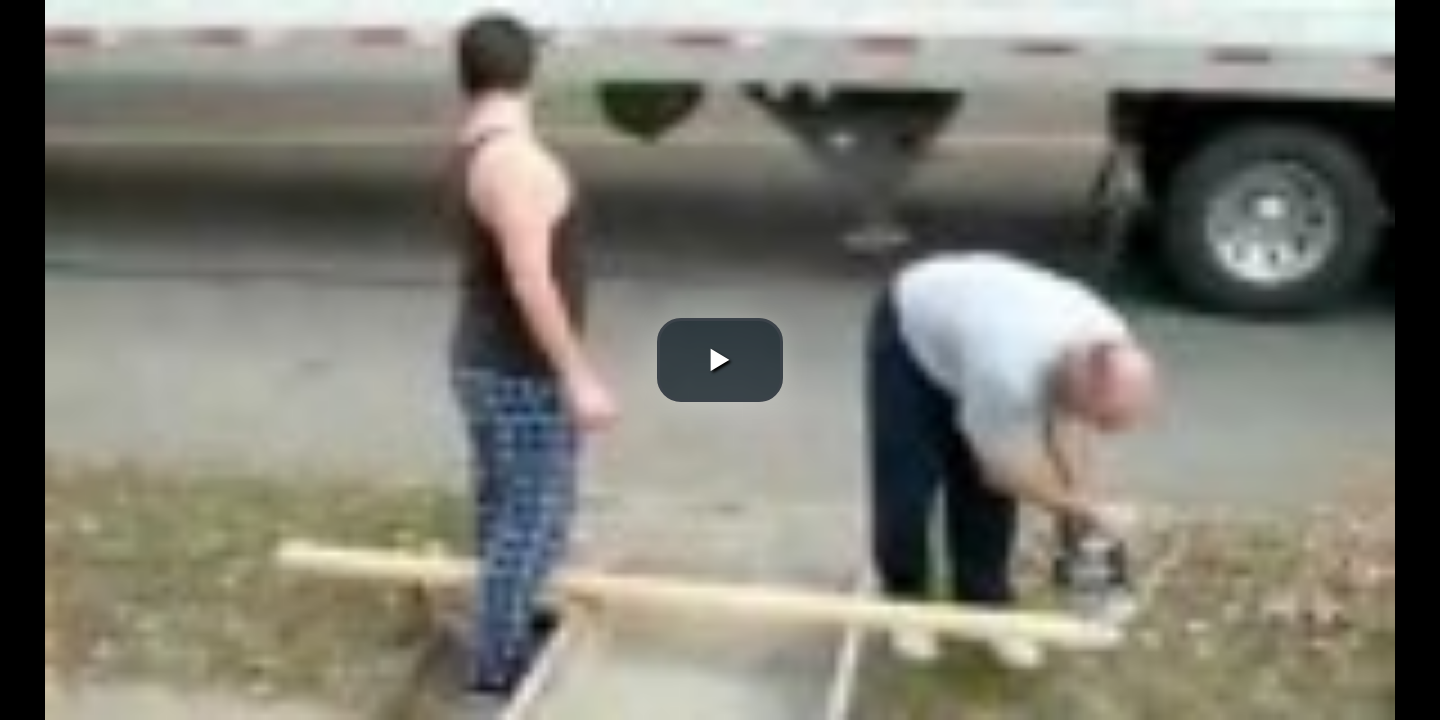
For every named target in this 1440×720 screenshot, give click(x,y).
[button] (720, 360)
